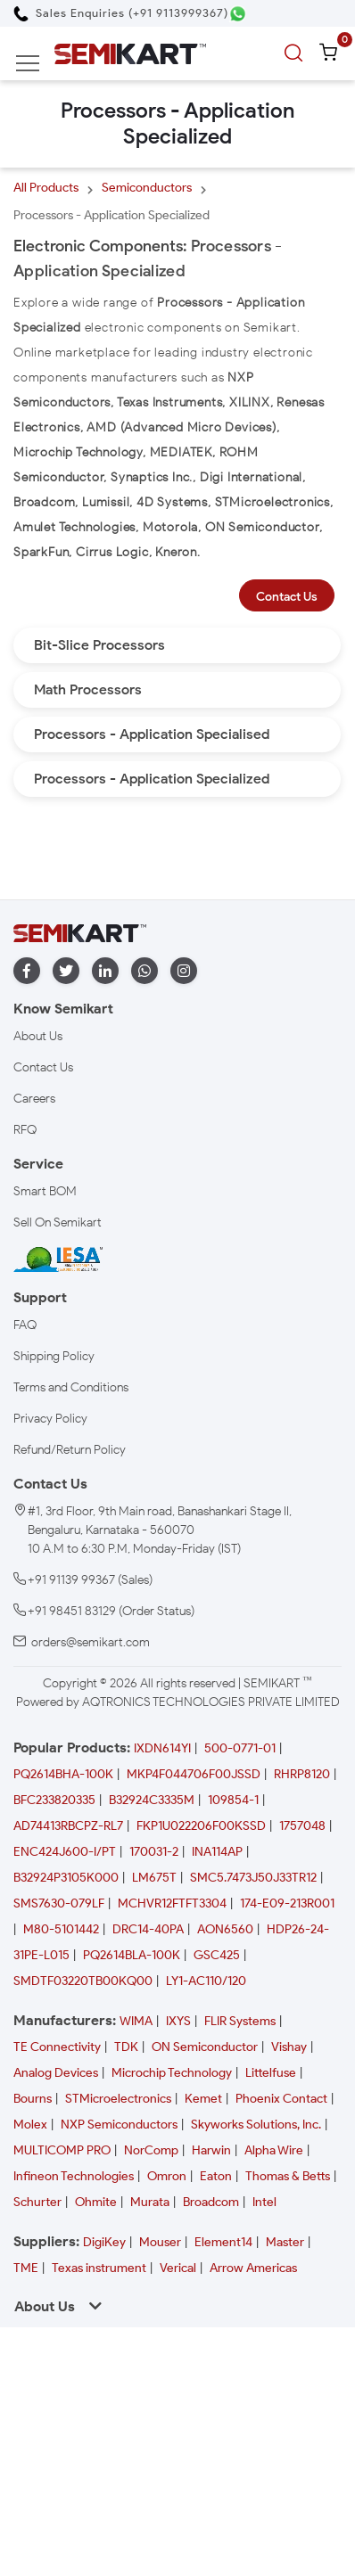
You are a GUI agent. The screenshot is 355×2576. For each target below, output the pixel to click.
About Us (37, 1036)
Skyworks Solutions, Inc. (256, 2124)
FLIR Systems (240, 2021)
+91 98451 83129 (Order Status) (111, 1611)
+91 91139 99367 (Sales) (90, 1579)
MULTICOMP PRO (62, 2150)
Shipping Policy (54, 1356)
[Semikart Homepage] (130, 53)
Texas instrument (99, 2268)
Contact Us (287, 596)
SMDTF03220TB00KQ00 (83, 1981)
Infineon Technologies (73, 2176)
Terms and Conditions (70, 1387)
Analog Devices (55, 2072)
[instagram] (184, 971)
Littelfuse (270, 2072)
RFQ (25, 1129)
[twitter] (66, 971)
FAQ (25, 1325)
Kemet (203, 2098)
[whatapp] (144, 971)
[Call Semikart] (120, 13)
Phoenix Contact (281, 2098)
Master (285, 2242)
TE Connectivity (57, 2047)
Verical (178, 2268)
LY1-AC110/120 (206, 1981)
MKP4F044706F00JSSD (193, 1774)
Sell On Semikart (57, 1222)
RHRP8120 (302, 1774)
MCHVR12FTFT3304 (172, 1903)
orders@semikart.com (90, 1642)
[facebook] (26, 971)
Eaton (216, 2176)
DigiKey (104, 2242)
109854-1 (233, 1800)
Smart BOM (45, 1191)
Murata (149, 2202)
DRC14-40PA (148, 1929)
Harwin (211, 2150)
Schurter (37, 2202)
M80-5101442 (61, 1929)
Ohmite (96, 2202)
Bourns (32, 2098)
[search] (296, 53)
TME (25, 2268)
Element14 (223, 2242)
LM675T (154, 1877)
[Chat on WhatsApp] (237, 14)
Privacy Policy (50, 1418)
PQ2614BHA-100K (63, 1774)
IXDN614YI (162, 1748)
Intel (264, 2202)
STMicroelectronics (118, 2098)
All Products (45, 187)
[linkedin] (105, 971)
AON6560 (225, 1929)
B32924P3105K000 (66, 1877)
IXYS (178, 2021)
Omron (166, 2176)
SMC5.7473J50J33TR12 (253, 1877)
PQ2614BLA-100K (131, 1955)
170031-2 (153, 1851)
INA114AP (217, 1851)
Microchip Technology (171, 2072)
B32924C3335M (151, 1800)
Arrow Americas (253, 2268)
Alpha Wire (273, 2150)
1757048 (302, 1826)
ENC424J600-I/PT (64, 1851)
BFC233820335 (54, 1800)
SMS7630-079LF (58, 1903)
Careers (34, 1098)
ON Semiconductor (205, 2047)
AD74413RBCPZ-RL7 (68, 1826)
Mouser (160, 2242)
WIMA (136, 2021)
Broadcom (211, 2202)
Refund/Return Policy (69, 1449)
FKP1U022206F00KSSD (201, 1826)
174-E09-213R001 (287, 1903)
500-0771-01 (240, 1748)
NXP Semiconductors (119, 2124)
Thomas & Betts (287, 2176)
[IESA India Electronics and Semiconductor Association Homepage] (58, 1258)
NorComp (151, 2150)
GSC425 (217, 1955)
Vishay (289, 2047)
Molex (30, 2124)
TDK (126, 2047)
